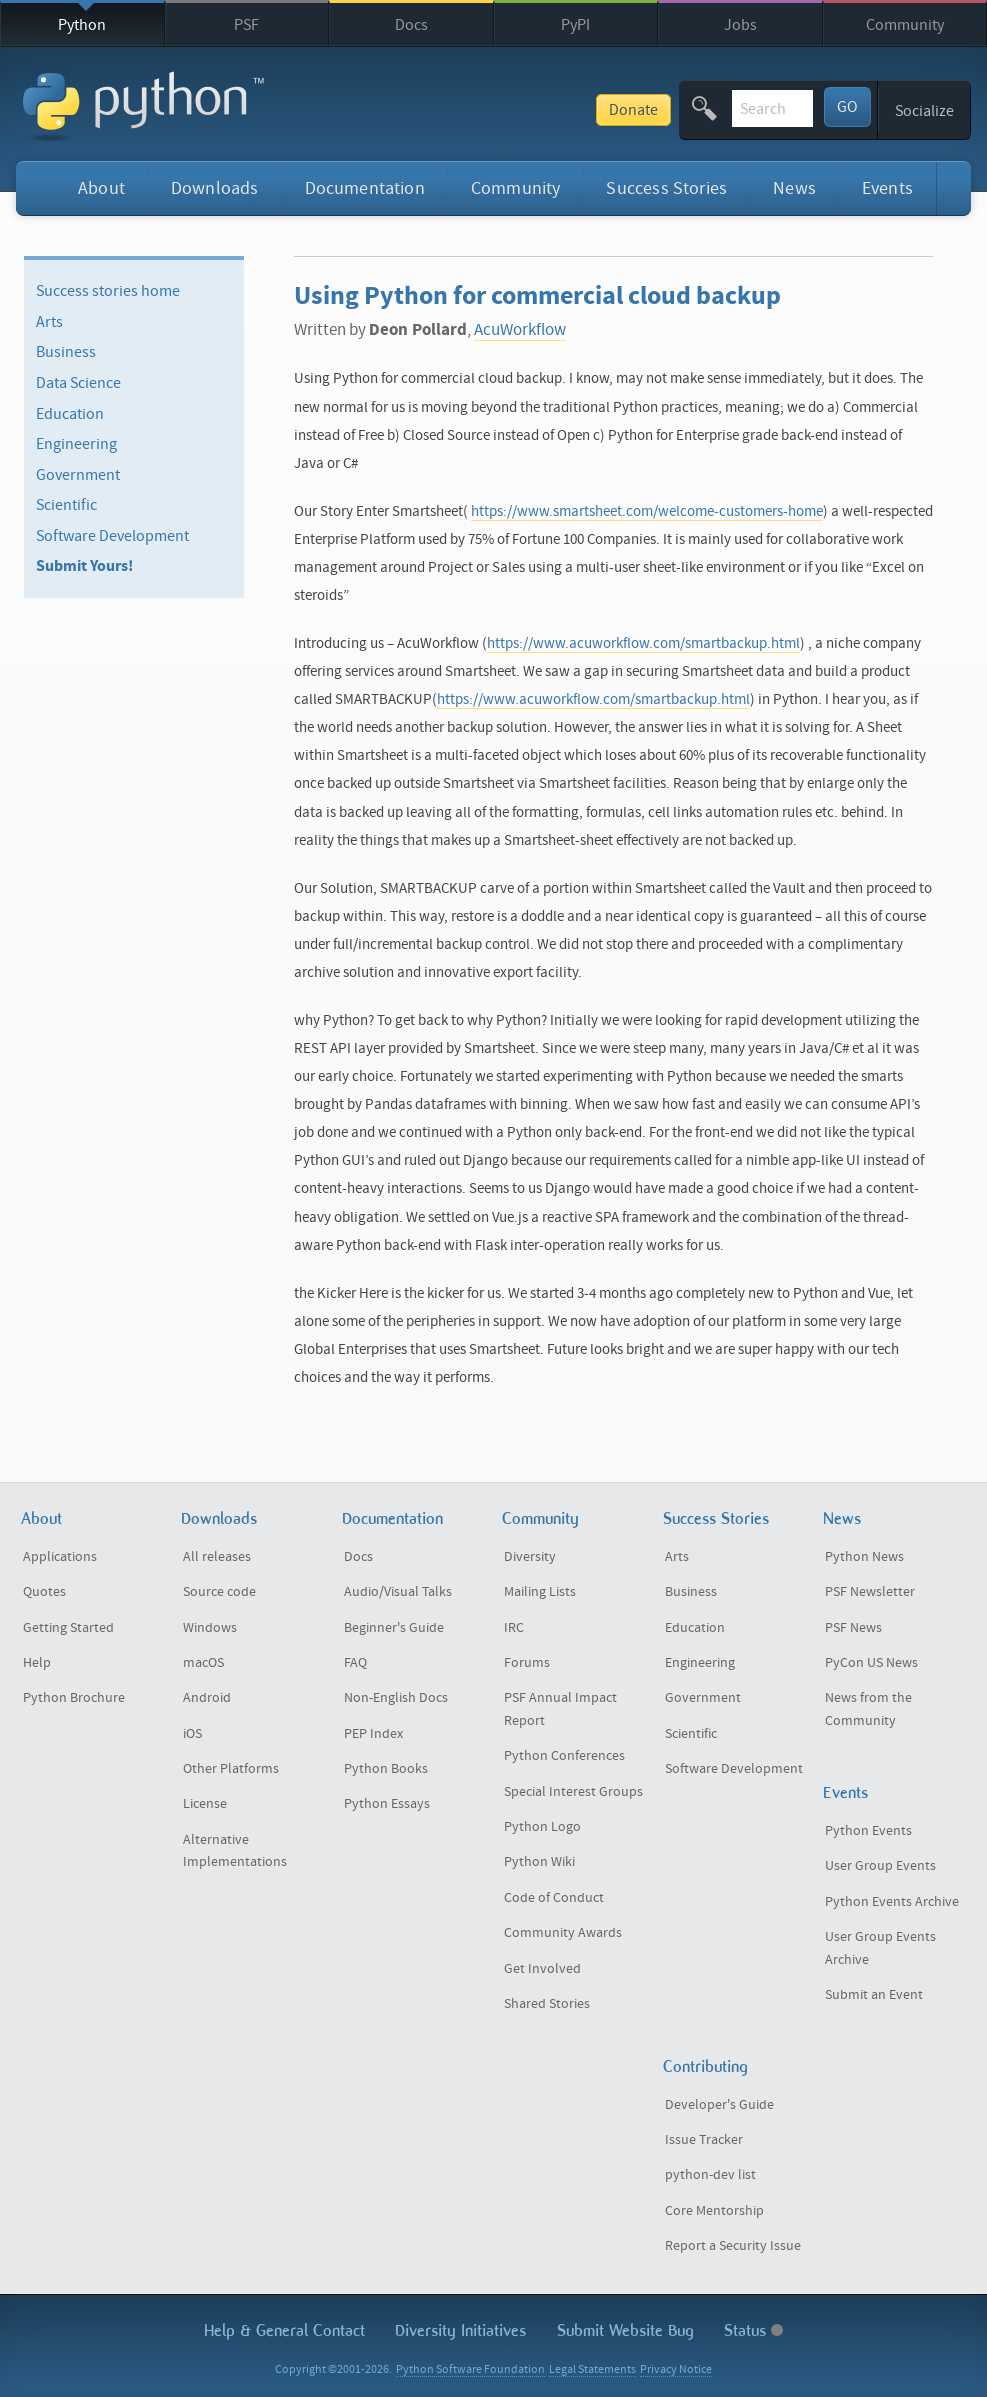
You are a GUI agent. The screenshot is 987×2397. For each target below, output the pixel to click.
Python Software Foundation (470, 2369)
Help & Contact (284, 2330)
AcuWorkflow (520, 330)
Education (70, 413)
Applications (60, 1557)
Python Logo (542, 1827)
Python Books (386, 1769)
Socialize (924, 111)
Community (905, 25)
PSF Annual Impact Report (560, 1709)
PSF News (853, 1628)
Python (82, 25)
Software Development (112, 536)
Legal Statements (592, 2369)
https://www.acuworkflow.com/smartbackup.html (643, 643)
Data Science (78, 383)
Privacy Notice (676, 2369)
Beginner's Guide (394, 1628)
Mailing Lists (540, 1592)
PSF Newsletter (870, 1592)
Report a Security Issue (733, 2246)
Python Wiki (539, 1862)
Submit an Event (874, 1995)
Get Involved (542, 1969)
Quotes (44, 1592)
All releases (217, 1557)
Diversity (530, 1557)
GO (847, 107)
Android (207, 1698)
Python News (864, 1557)
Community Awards (563, 1933)
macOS (203, 1663)
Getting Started (68, 1628)
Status (753, 2330)
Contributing (705, 2066)
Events (887, 188)
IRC (514, 1628)
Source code (219, 1592)
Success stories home (108, 291)
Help (37, 1663)
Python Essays (387, 1804)
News (794, 188)
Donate (490, 110)
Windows (210, 1628)
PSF (246, 25)
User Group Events (880, 1866)
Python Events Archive (892, 1902)
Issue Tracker (704, 2140)
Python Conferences (564, 1756)
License (205, 1804)
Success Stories (666, 188)
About (101, 188)
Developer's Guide (719, 2105)
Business (66, 352)
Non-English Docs (396, 1698)
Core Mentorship (714, 2211)
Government (78, 475)
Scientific (66, 505)
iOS (192, 1734)
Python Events (868, 1831)
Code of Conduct (554, 1898)
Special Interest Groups (573, 1792)
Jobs (740, 25)
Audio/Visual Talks (398, 1592)
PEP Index (373, 1734)
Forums (527, 1663)
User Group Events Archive (880, 1948)
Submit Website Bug (625, 2330)
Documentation (365, 188)
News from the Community (868, 1709)
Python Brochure (74, 1698)
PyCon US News (871, 1663)
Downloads (215, 188)
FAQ (355, 1663)
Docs (411, 25)
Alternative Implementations (235, 1851)
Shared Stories (547, 2004)
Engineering (76, 444)
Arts (49, 322)
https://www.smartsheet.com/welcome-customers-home (647, 511)
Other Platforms (231, 1769)
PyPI (575, 25)
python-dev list (710, 2175)
